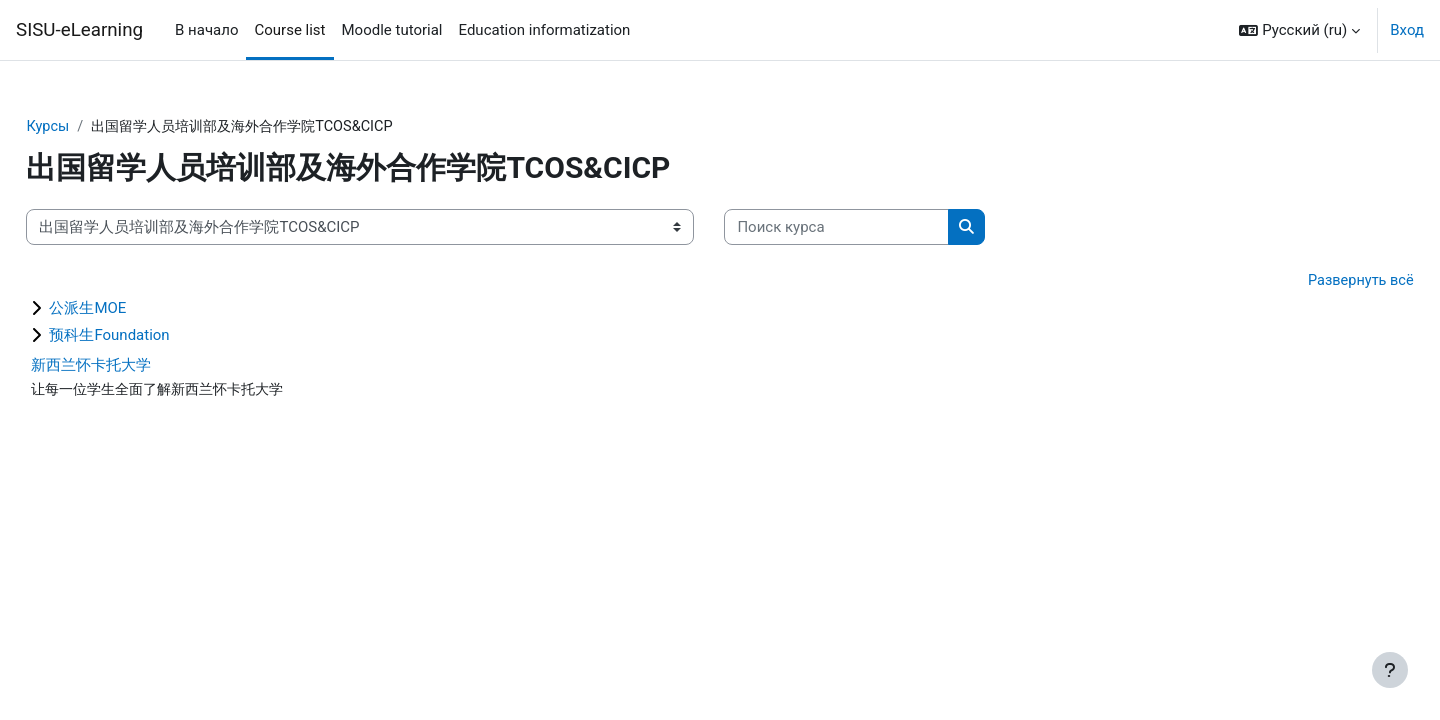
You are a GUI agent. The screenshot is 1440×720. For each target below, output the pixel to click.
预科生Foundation (154, 337)
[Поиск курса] (881, 228)
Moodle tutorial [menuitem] (392, 30)
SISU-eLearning (79, 30)
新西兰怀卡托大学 (136, 367)
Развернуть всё (1314, 282)
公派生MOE (132, 310)
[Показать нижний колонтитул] (1390, 670)
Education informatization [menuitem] (545, 30)
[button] (1299, 30)
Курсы (93, 127)
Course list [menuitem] (289, 30)
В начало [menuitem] (206, 30)
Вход (1407, 30)
